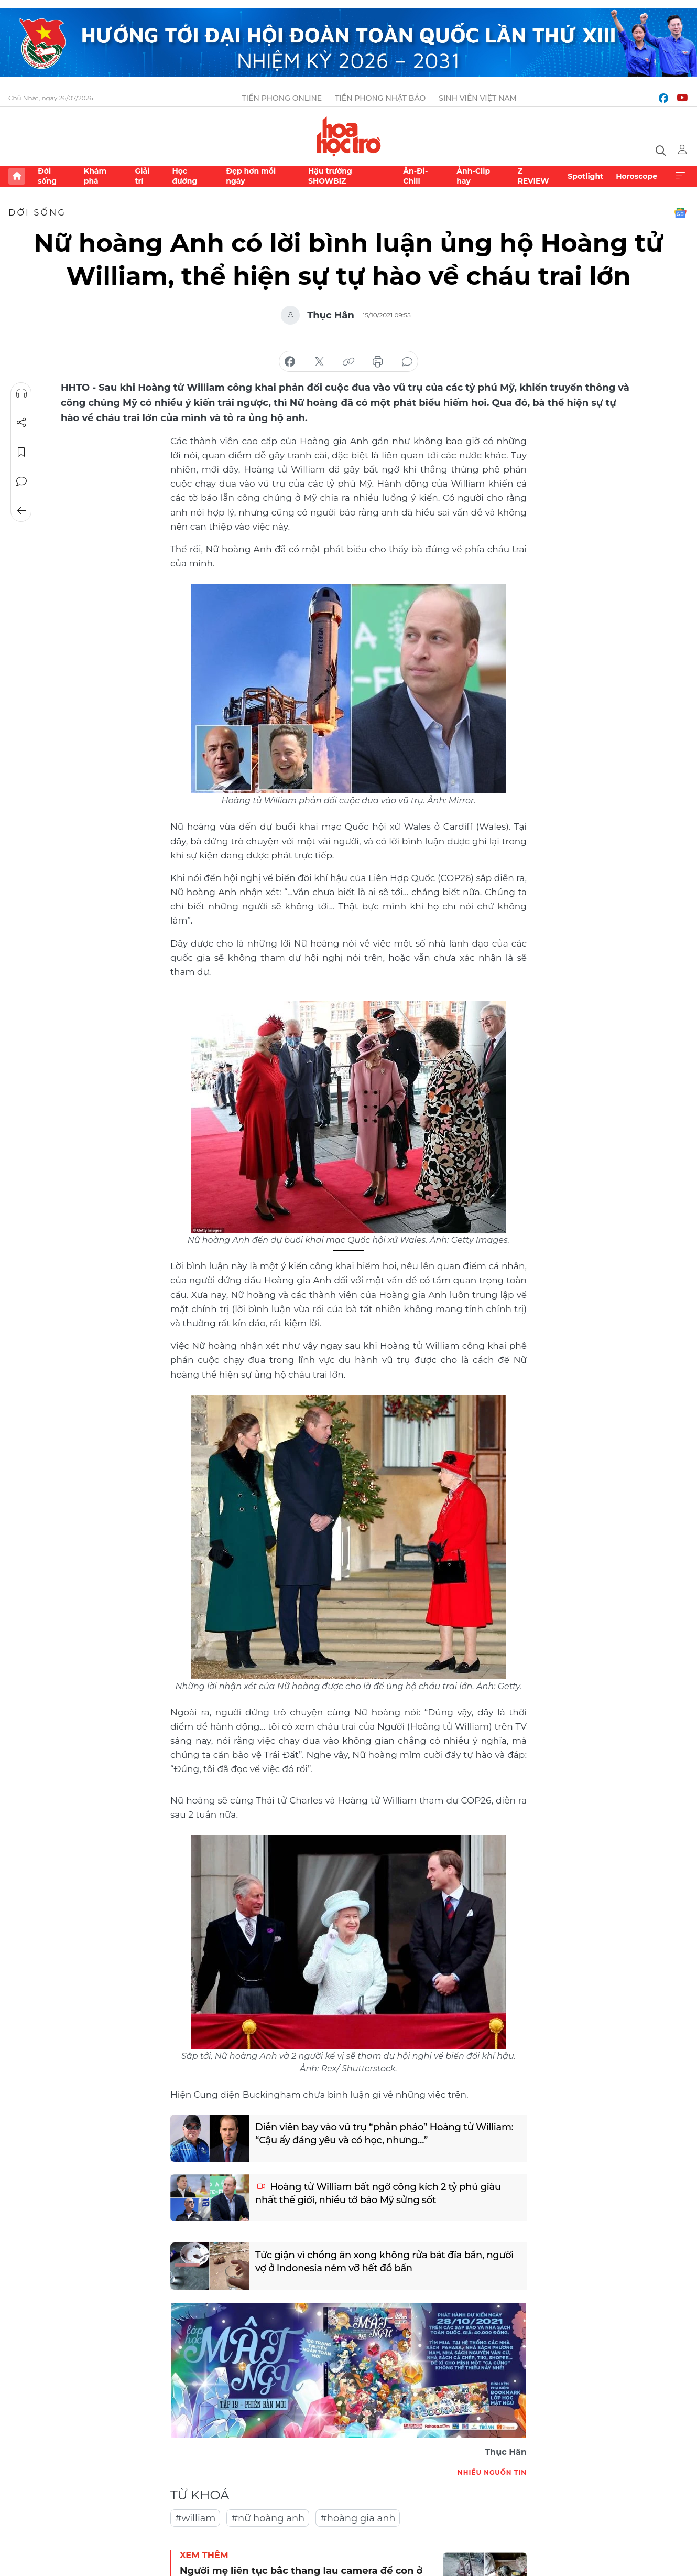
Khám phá (95, 175)
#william (195, 2518)
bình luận (407, 362)
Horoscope (636, 176)
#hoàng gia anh (357, 2518)
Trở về (21, 511)
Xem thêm (680, 176)
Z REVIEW (533, 175)
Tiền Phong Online (282, 98)
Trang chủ (16, 176)
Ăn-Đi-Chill (415, 175)
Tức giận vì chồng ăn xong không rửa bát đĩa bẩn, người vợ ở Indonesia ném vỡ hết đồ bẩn (384, 2261)
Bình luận (21, 481)
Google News (680, 213)
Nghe (21, 393)
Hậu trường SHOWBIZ (330, 175)
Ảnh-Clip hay (473, 175)
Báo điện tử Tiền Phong (349, 136)
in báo (378, 362)
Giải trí (142, 175)
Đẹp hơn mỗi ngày (251, 175)
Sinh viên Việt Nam (478, 98)
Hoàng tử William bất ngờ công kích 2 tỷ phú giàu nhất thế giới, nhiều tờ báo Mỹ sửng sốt (378, 2193)
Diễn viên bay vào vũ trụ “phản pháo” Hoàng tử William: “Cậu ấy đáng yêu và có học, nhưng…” (384, 2133)
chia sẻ (290, 362)
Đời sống (47, 175)
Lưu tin (21, 452)
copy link (348, 362)
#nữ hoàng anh (267, 2518)
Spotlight (585, 176)
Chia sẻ (21, 422)
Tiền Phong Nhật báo (380, 98)
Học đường (184, 175)
